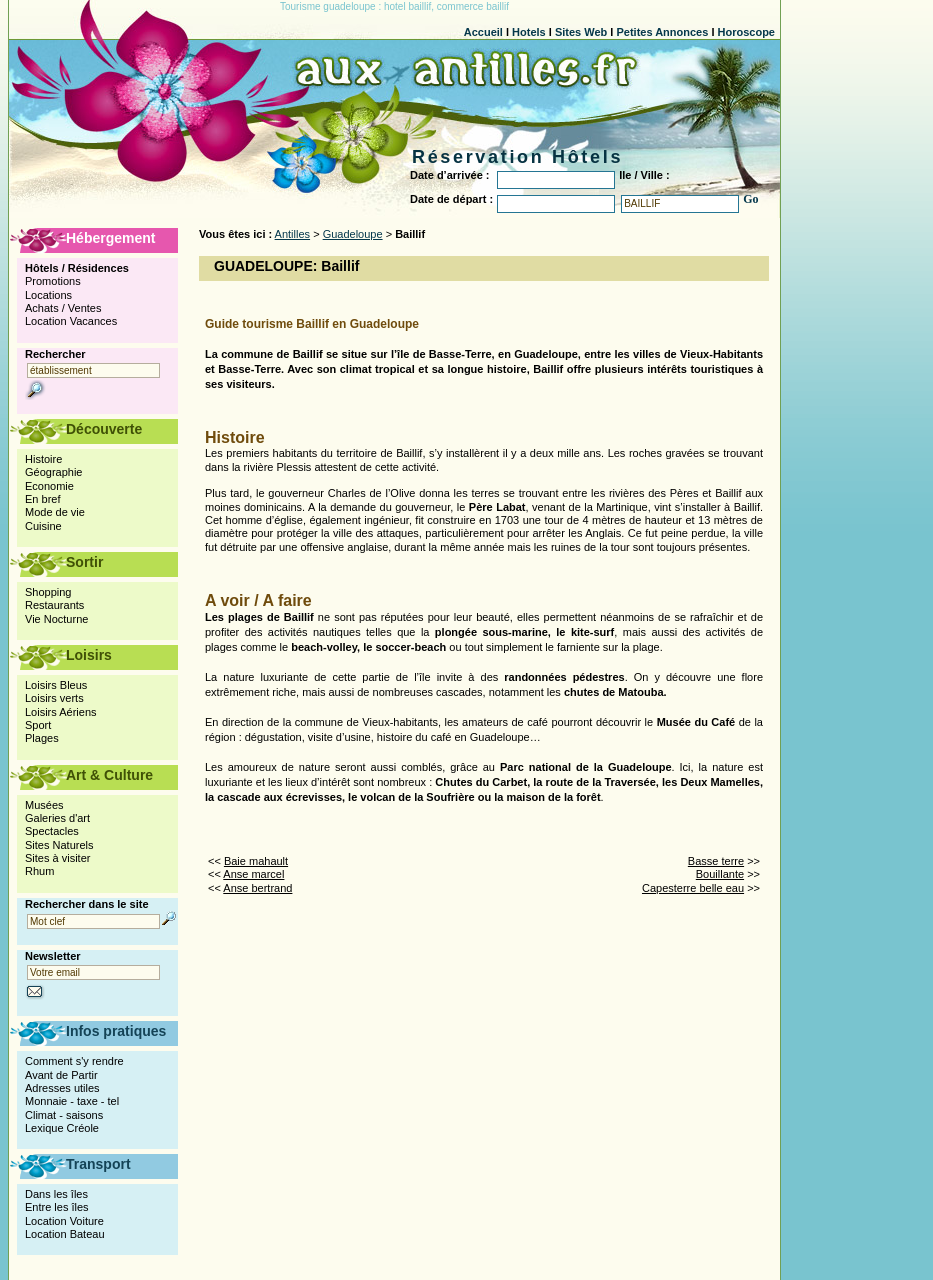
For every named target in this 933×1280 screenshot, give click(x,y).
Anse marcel (253, 874)
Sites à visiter (57, 858)
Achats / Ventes (63, 308)
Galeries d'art (57, 818)
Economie (49, 486)
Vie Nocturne (56, 619)
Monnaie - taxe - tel (72, 1101)
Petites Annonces (662, 32)
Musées (44, 805)
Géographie (54, 472)
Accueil (483, 32)
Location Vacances (71, 321)
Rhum (39, 871)
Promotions (53, 281)
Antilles (292, 234)
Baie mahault (256, 861)
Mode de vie (55, 512)
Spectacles (52, 831)
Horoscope (746, 32)
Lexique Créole (62, 1128)
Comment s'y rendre (74, 1061)
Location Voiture (64, 1221)
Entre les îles (57, 1207)
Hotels (529, 32)
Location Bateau (65, 1234)
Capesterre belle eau (693, 888)
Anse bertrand (257, 888)
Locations (48, 295)
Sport (38, 725)
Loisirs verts (54, 698)
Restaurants (54, 605)
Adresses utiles (62, 1088)
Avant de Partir (61, 1075)
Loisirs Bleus (56, 685)
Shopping (48, 592)
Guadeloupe (353, 234)
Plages (42, 738)
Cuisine (43, 526)
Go (750, 199)
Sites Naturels (59, 845)
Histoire (43, 459)
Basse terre (716, 861)
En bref (42, 499)
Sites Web (581, 32)
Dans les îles (56, 1194)
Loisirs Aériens (61, 712)
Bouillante (720, 874)
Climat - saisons (64, 1115)
